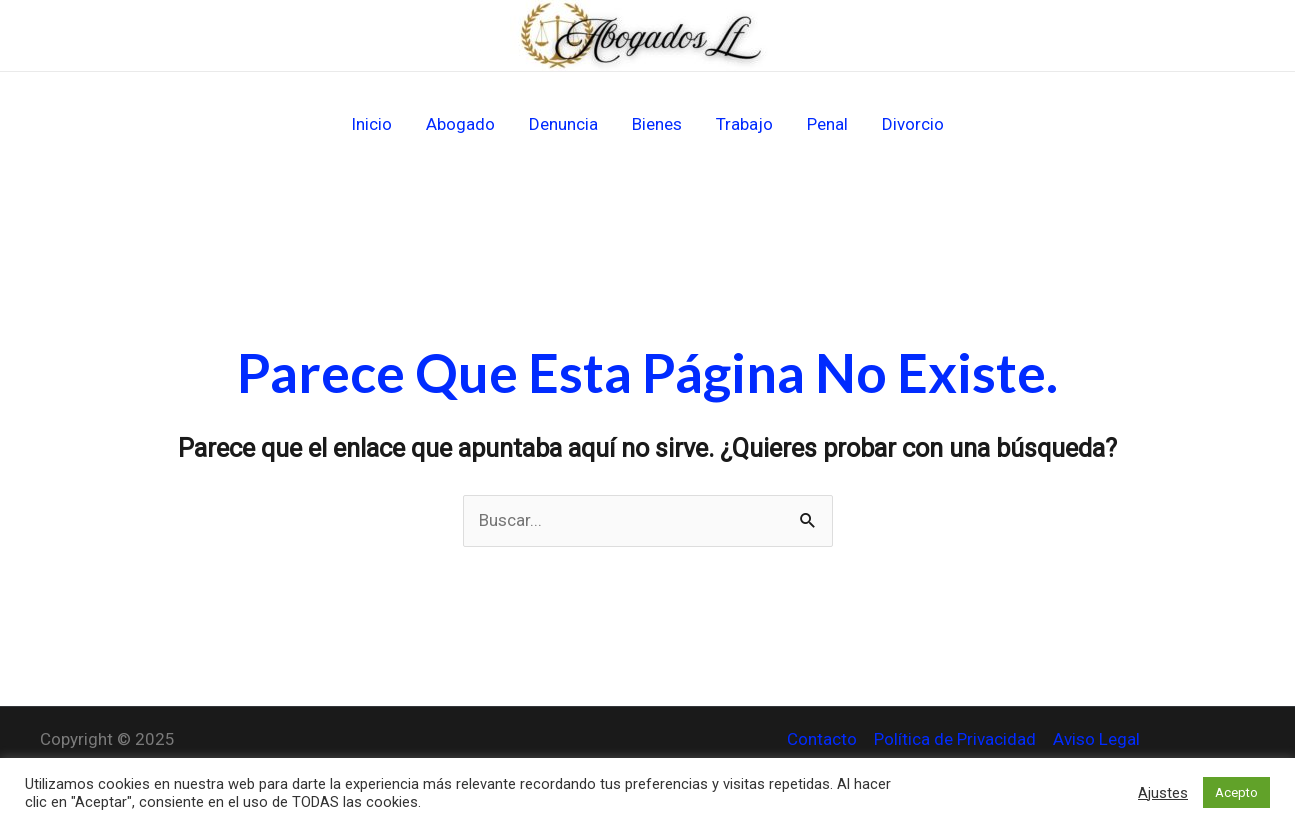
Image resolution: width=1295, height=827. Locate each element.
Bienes (657, 124)
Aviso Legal (1096, 739)
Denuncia (563, 124)
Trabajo (744, 124)
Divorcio (913, 124)
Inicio (371, 124)
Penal (827, 124)
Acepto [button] (1236, 792)
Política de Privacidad (955, 739)
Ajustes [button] (1163, 793)
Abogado (460, 124)
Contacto (822, 739)
